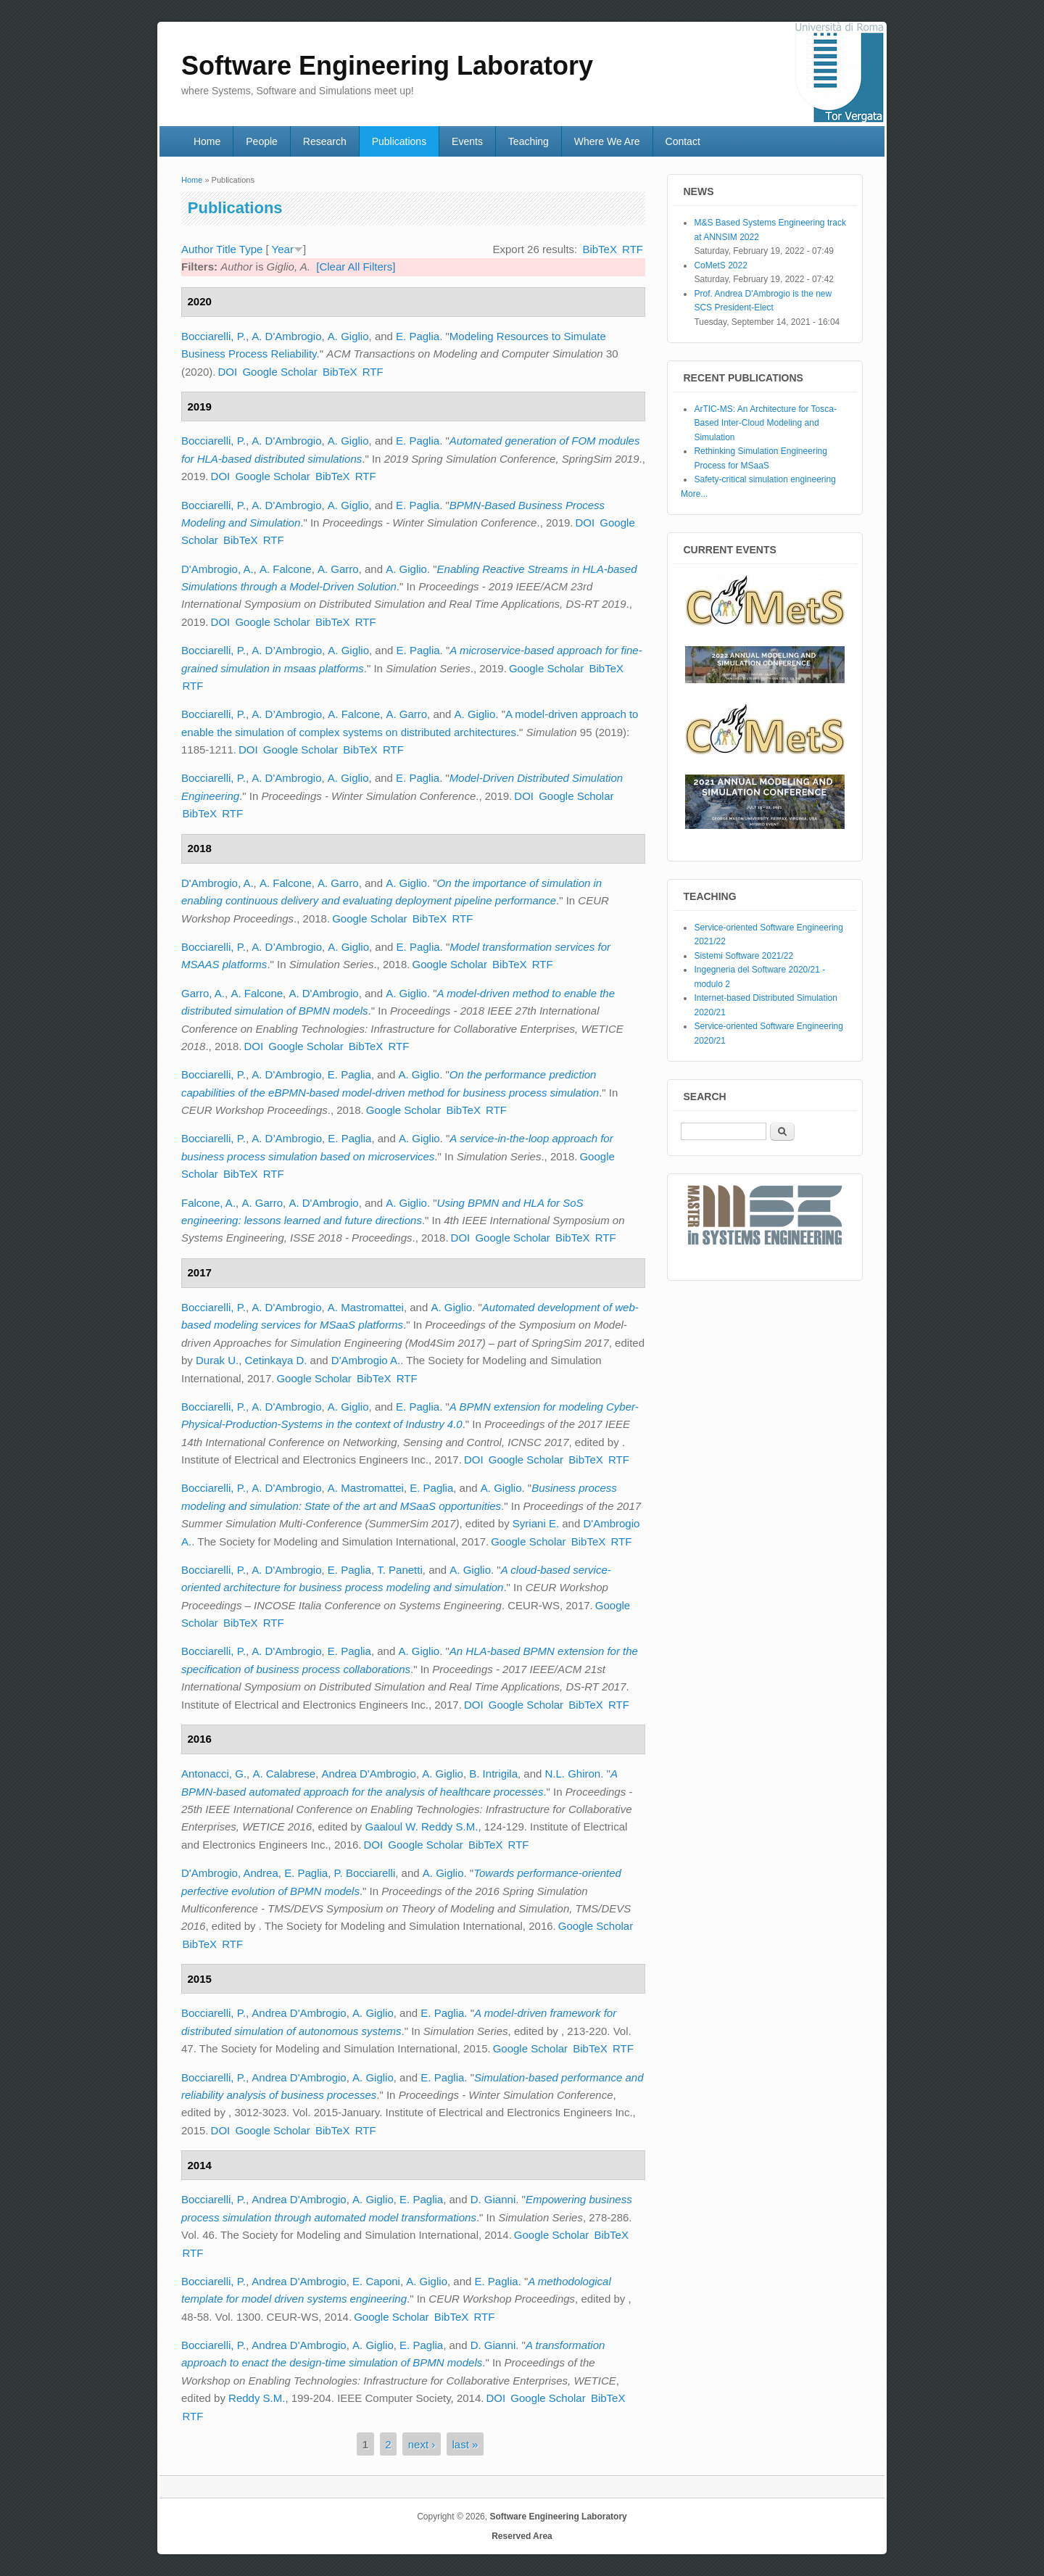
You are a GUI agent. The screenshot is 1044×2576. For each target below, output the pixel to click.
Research (325, 141)
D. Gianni (493, 2199)
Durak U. (217, 1360)
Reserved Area (522, 2536)
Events (467, 141)
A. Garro (338, 569)
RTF (632, 249)
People (262, 141)
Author (197, 249)
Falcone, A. (208, 1203)
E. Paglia (417, 336)
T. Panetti (400, 1570)
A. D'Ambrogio (286, 336)
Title (226, 249)
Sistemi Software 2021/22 (743, 956)
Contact (683, 141)
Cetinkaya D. (276, 1360)
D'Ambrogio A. (365, 1360)
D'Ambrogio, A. (217, 569)
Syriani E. (536, 1523)
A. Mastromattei (366, 1307)
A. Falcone (286, 569)
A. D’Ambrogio (287, 650)
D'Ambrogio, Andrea (229, 1873)
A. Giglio (348, 336)
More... (694, 494)
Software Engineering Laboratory (557, 2516)
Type (251, 249)
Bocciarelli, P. (213, 336)
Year (283, 249)
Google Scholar (279, 372)
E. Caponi (376, 2281)
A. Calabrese (283, 1773)
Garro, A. (203, 993)
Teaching (528, 141)
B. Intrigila (493, 1773)
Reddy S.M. (256, 2398)
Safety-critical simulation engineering (764, 479)
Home (207, 141)
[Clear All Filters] (355, 266)
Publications (399, 141)
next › (422, 2444)
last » (465, 2444)
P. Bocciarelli (365, 1873)
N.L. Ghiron (573, 1773)
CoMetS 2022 (720, 265)
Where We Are (607, 141)
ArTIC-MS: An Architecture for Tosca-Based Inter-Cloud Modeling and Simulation (765, 423)
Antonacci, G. (213, 1773)
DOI (228, 372)
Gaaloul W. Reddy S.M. (421, 1826)
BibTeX (599, 249)
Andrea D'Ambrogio (368, 1773)
